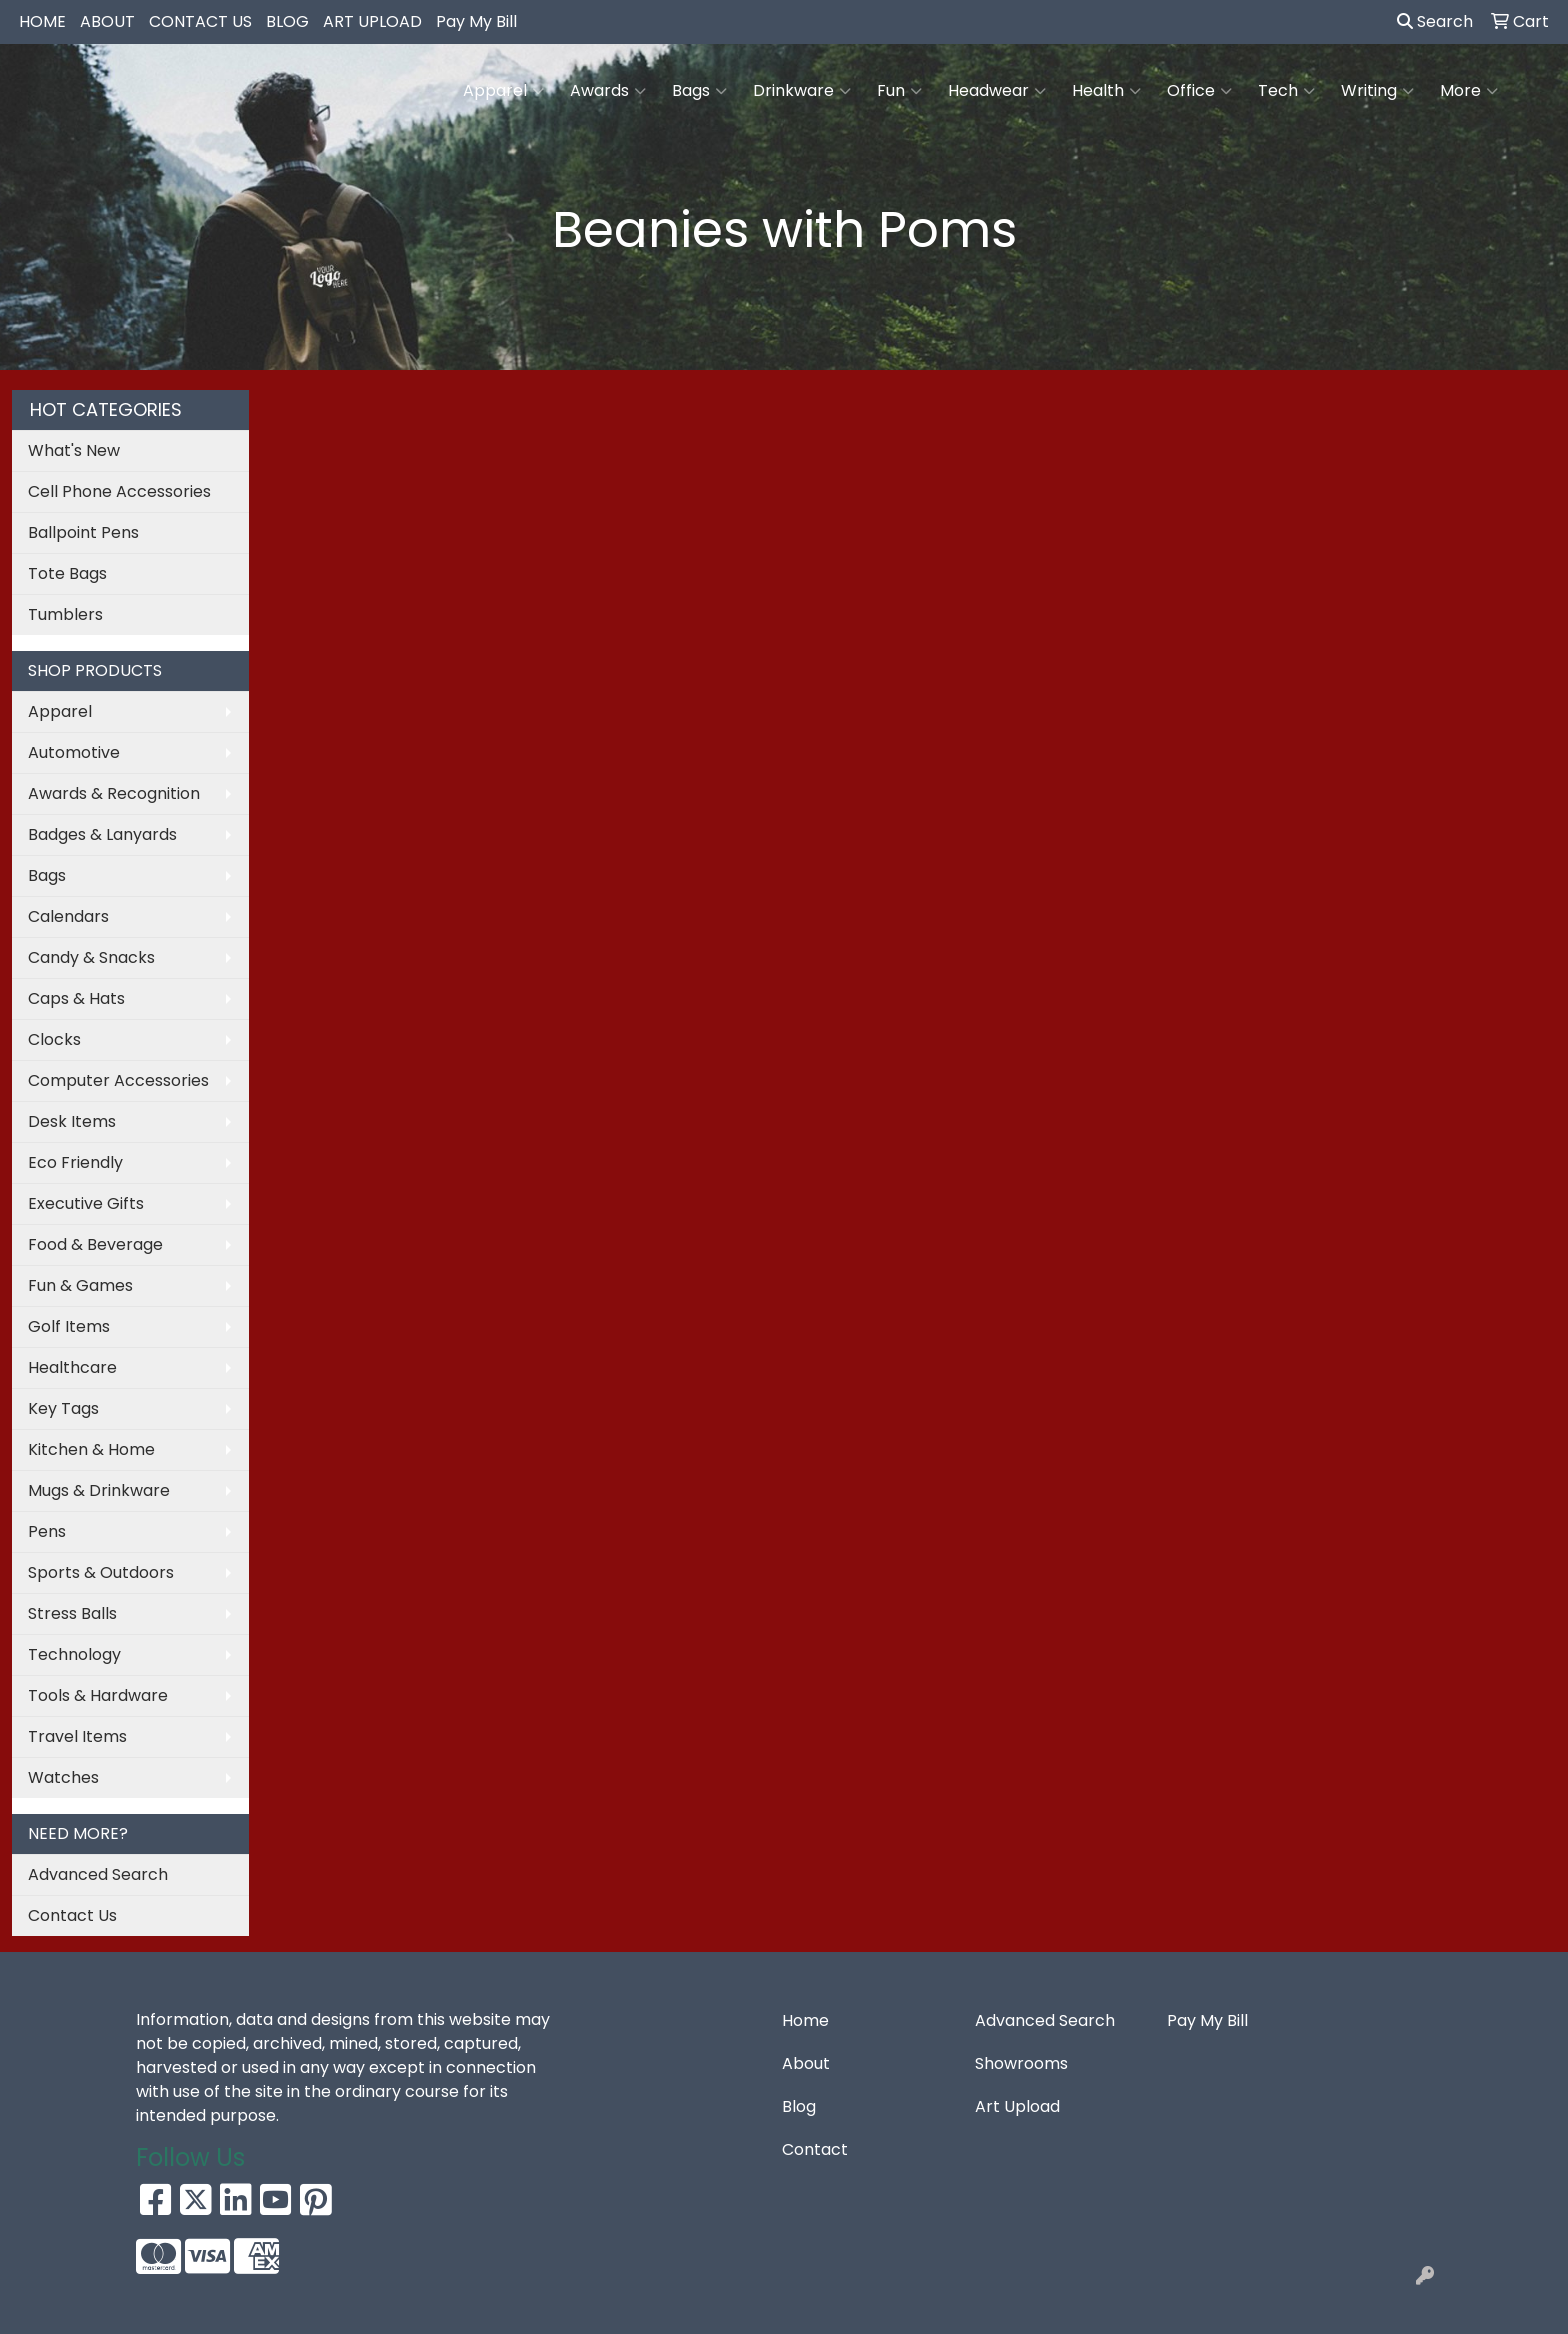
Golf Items (69, 1326)
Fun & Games (80, 1285)
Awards (608, 91)
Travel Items (77, 1736)
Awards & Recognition (114, 793)
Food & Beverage (95, 1244)
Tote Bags (67, 573)
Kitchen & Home (91, 1449)
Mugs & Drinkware (99, 1490)
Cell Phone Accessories (119, 491)
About (806, 2063)
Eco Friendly (75, 1162)
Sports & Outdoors (101, 1572)
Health (1106, 91)
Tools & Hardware (98, 1695)
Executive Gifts (86, 1203)
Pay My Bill (476, 21)
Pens (47, 1531)
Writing (1377, 91)
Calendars (68, 916)
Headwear (997, 91)
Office (1199, 91)
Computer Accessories (118, 1080)
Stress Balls (72, 1613)
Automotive (74, 752)
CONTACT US (200, 21)
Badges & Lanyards (102, 834)
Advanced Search (98, 1874)
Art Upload (1017, 2106)
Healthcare (72, 1367)
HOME (42, 21)
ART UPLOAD (372, 21)
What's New (74, 450)
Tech (1286, 91)
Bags (699, 91)
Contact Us (72, 1915)
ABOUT (107, 21)
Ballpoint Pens (83, 532)
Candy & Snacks (91, 957)
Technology (74, 1654)
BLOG (287, 21)
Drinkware (802, 91)
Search (1435, 21)
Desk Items (72, 1121)
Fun (899, 91)
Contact (815, 2149)
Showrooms (1021, 2063)
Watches (63, 1777)
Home (805, 2020)
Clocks (54, 1039)
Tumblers (65, 614)
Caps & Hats (76, 998)
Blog (799, 2106)
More (1469, 91)
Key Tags (63, 1408)
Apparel (503, 91)
